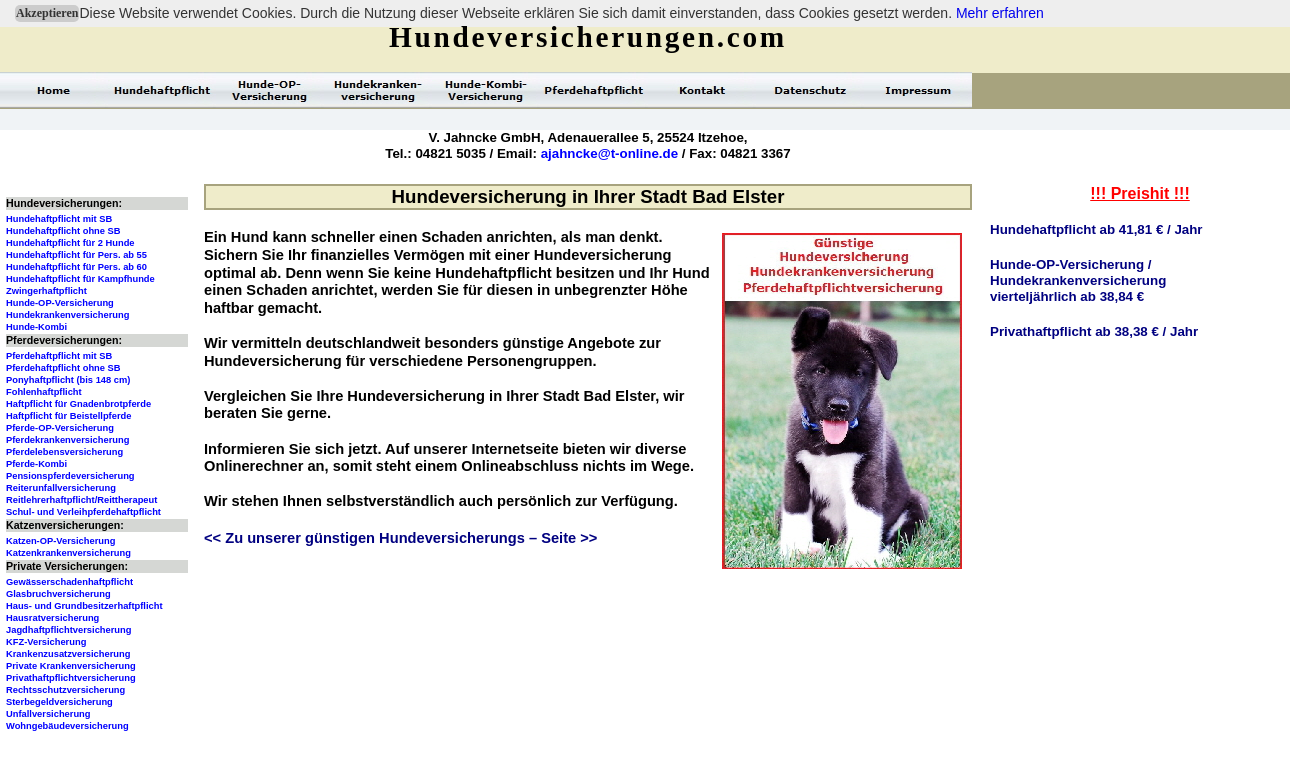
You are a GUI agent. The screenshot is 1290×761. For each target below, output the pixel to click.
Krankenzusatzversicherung (68, 654)
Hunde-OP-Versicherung (60, 303)
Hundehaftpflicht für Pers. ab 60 (76, 267)
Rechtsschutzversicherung (65, 690)
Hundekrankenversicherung (67, 315)
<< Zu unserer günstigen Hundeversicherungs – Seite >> (400, 538)
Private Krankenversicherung (71, 666)
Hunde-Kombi (36, 327)
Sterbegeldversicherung (59, 702)
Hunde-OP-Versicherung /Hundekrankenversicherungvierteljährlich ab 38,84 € (1078, 280)
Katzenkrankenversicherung (68, 553)
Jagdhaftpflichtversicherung (68, 630)
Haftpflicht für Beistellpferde (68, 416)
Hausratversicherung (52, 618)
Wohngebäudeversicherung (67, 726)
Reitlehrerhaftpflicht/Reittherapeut (81, 500)
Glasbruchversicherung (58, 594)
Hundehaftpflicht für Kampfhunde (80, 279)
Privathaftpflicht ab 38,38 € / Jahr (1094, 331)
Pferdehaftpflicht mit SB (59, 356)
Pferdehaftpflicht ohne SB (63, 368)
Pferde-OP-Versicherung (60, 428)
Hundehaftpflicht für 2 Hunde (70, 243)
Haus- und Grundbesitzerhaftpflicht (84, 606)
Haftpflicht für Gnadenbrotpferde (78, 404)
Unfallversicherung (48, 714)
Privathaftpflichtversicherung (71, 678)
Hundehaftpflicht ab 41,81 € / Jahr (1096, 229)
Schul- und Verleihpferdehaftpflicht (83, 512)
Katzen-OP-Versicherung (60, 541)
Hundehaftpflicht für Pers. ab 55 (76, 255)
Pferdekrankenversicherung (67, 440)
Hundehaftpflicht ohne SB (63, 231)
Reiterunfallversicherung (61, 488)
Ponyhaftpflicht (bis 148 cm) (68, 380)
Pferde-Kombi (36, 464)
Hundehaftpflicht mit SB (59, 219)
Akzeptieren (47, 13)
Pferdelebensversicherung (64, 452)
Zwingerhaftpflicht (46, 291)
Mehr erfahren (1000, 13)
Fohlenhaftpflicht (44, 392)
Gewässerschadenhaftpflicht (69, 582)
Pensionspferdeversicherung (70, 476)
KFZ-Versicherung (46, 642)
